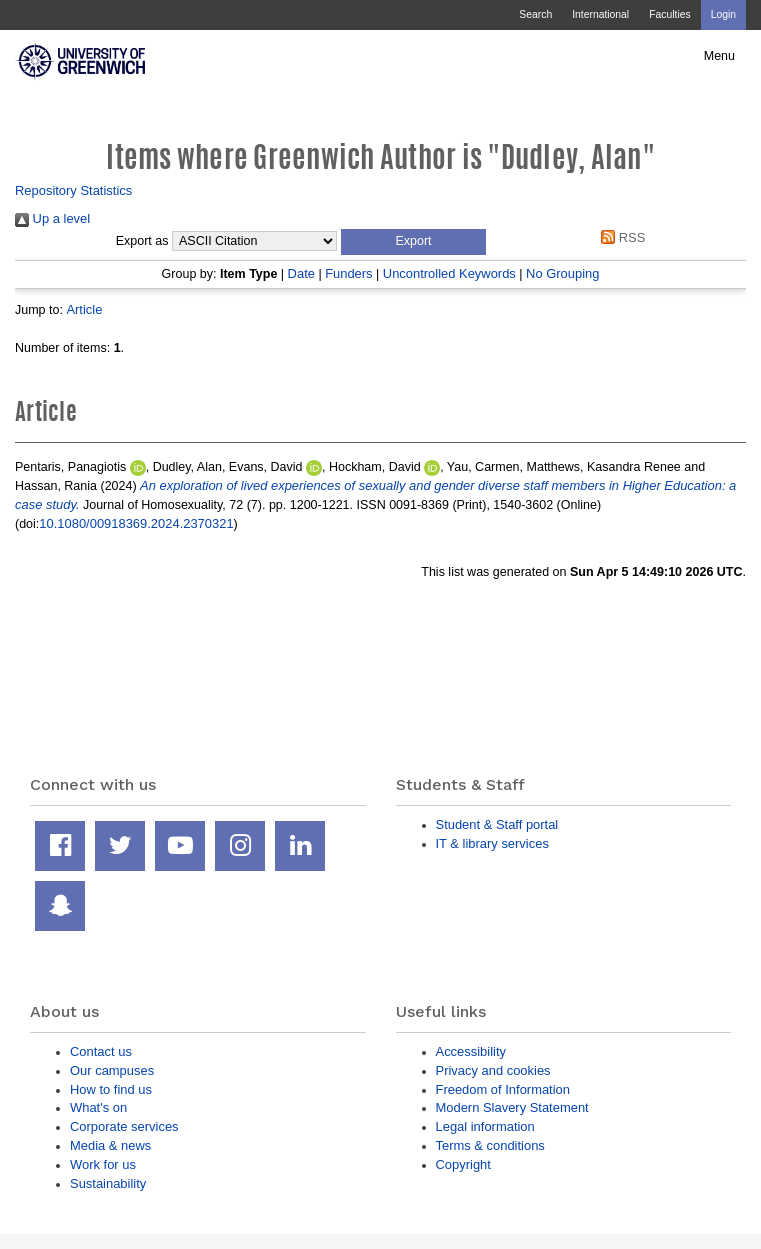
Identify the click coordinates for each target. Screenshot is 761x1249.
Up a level (52, 218)
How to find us (111, 1089)
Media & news (110, 1145)
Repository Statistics (73, 190)
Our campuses (112, 1070)
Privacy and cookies (493, 1070)
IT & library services (492, 843)
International (600, 14)
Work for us (103, 1164)
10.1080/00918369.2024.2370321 (136, 523)
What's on (98, 1107)
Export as (142, 241)
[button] (413, 242)
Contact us (101, 1051)
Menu (719, 56)
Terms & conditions (490, 1145)
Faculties (669, 14)
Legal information (485, 1126)
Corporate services (124, 1126)
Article (84, 309)
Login (723, 14)
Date (301, 273)
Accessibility (471, 1051)
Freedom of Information (503, 1089)
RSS (620, 237)
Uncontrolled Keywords (449, 273)
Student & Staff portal (497, 824)
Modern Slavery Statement (512, 1107)
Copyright (463, 1164)
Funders (348, 273)
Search (535, 14)
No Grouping (562, 273)
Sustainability (108, 1183)
